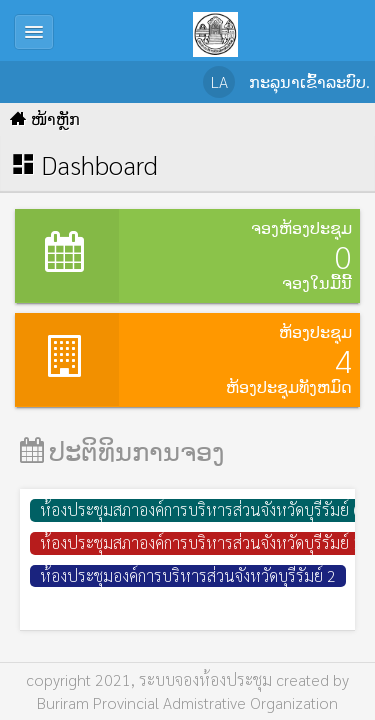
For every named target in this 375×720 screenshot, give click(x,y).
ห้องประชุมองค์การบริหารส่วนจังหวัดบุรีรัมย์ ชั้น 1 (200, 607)
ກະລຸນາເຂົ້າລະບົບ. (309, 81)
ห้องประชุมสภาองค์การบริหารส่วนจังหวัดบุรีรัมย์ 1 (201, 542)
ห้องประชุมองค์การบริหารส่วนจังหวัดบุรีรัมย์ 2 (188, 575)
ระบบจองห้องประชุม (205, 679)
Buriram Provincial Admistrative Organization (187, 702)
